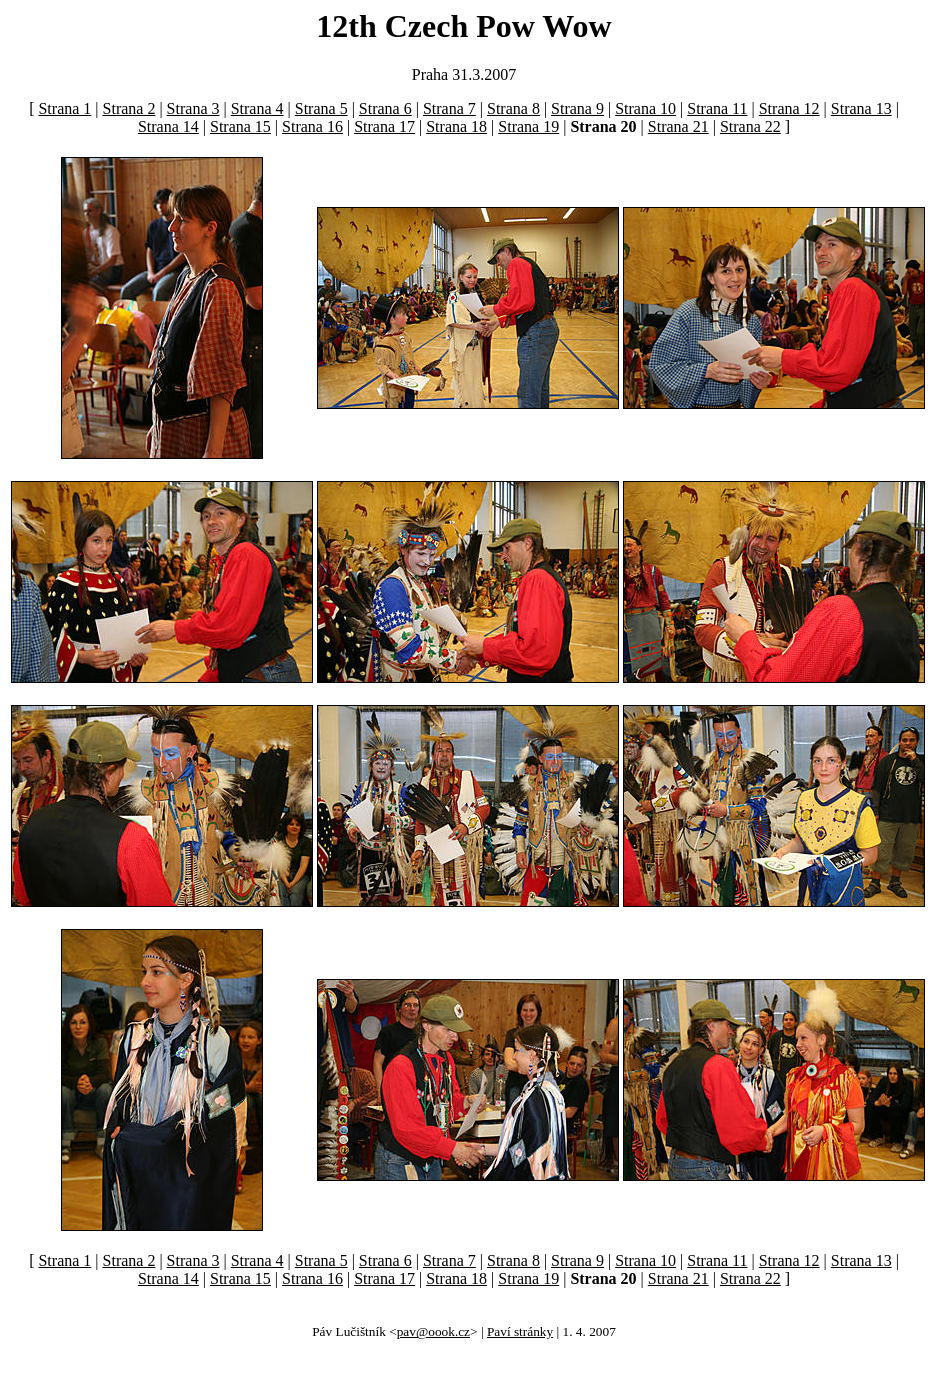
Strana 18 (456, 126)
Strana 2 (129, 108)
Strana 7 (449, 108)
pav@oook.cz (433, 1331)
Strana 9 (577, 108)
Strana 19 (528, 126)
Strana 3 (193, 108)
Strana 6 (385, 108)
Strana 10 (645, 108)
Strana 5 (321, 108)
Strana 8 (513, 108)
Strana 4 (257, 108)
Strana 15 (240, 126)
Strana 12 (789, 108)
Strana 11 (717, 108)
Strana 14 (168, 126)
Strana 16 (312, 126)
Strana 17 (384, 126)
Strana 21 (678, 126)
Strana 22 (750, 126)
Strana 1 (64, 108)
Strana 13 (861, 108)
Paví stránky (520, 1331)
